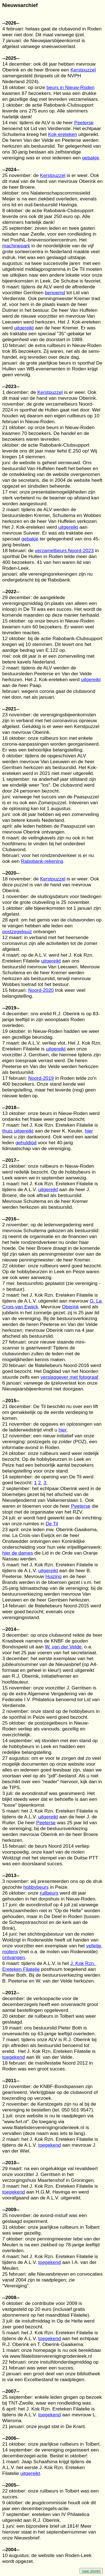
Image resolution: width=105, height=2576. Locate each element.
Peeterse (84, 122)
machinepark (16, 245)
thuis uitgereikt (18, 1131)
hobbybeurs (36, 1887)
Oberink (70, 1306)
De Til (52, 1523)
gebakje (90, 158)
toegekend (13, 2057)
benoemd (55, 292)
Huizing (53, 1576)
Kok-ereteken (62, 134)
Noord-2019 (41, 1078)
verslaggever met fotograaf (69, 1377)
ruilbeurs (49, 1893)
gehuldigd (25, 1142)
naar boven (91, 2571)
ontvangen (13, 1957)
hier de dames (17, 1553)
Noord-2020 (41, 990)
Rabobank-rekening (42, 861)
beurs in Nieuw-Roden (70, 87)
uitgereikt (24, 328)
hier (89, 1131)
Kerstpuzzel (83, 70)
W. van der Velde (63, 1646)
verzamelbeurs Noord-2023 (64, 550)
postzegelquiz (17, 931)
